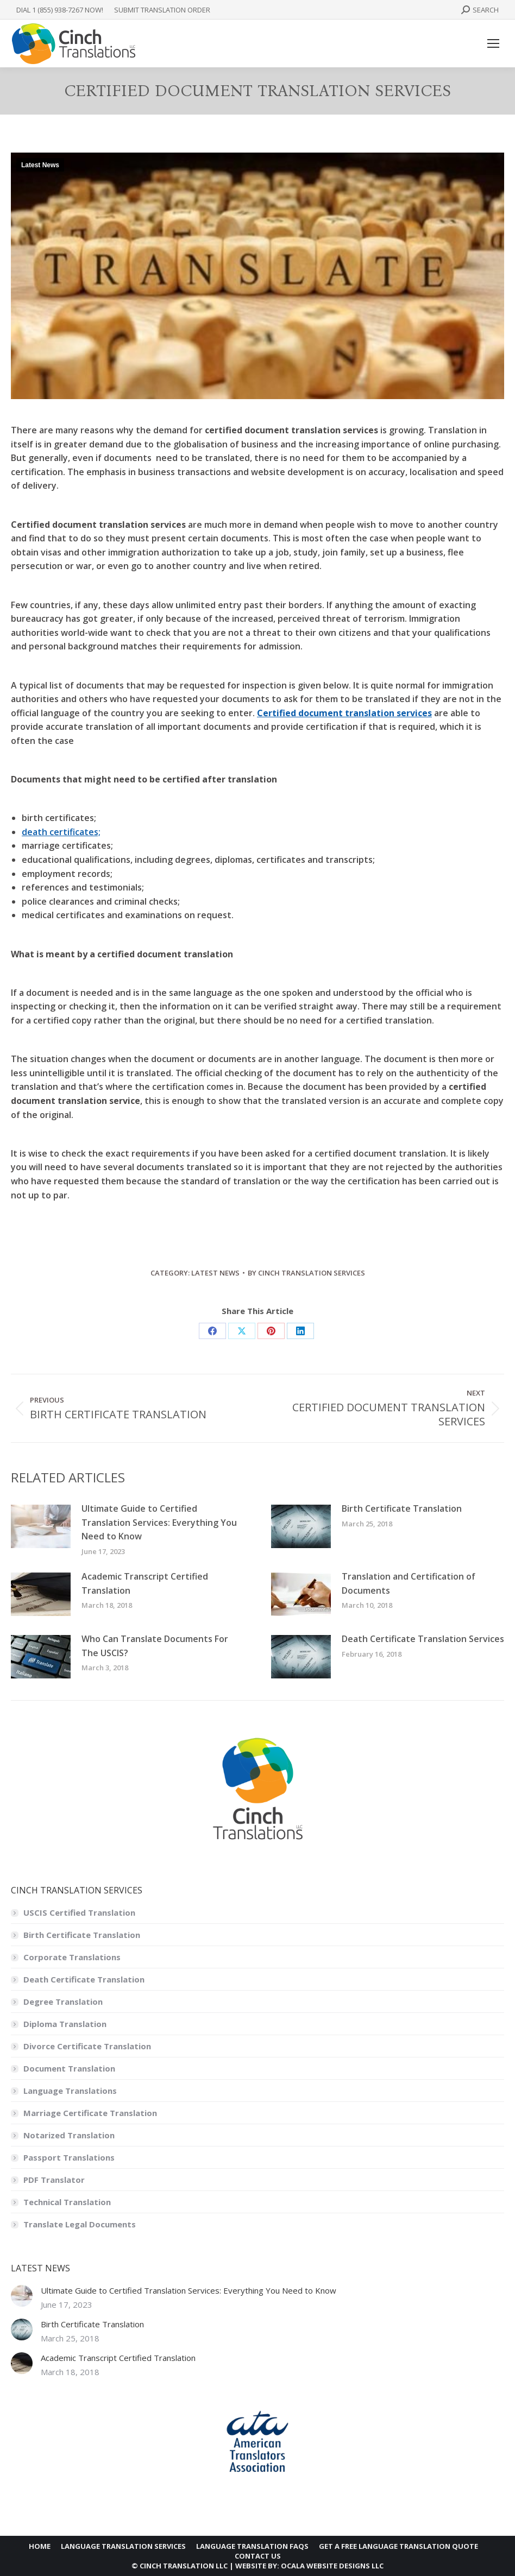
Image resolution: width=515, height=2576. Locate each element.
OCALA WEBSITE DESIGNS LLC (332, 2566)
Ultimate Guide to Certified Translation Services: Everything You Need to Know (159, 1522)
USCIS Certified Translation (79, 1912)
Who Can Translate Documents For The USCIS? (154, 1646)
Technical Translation (67, 2201)
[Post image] (41, 1526)
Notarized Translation (69, 2135)
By (306, 1273)
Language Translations (70, 2090)
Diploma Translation (64, 2023)
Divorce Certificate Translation (87, 2046)
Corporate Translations (72, 1957)
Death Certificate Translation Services (423, 1639)
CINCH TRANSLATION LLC (184, 2566)
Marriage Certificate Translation (90, 2112)
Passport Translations (69, 2157)
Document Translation (69, 2068)
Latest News (40, 165)
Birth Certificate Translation (402, 1508)
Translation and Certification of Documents (408, 1583)
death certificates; (61, 832)
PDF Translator (54, 2179)
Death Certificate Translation (84, 1979)
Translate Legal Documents (79, 2224)
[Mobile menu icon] (493, 43)
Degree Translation (63, 2001)
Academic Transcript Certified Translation (144, 1583)
